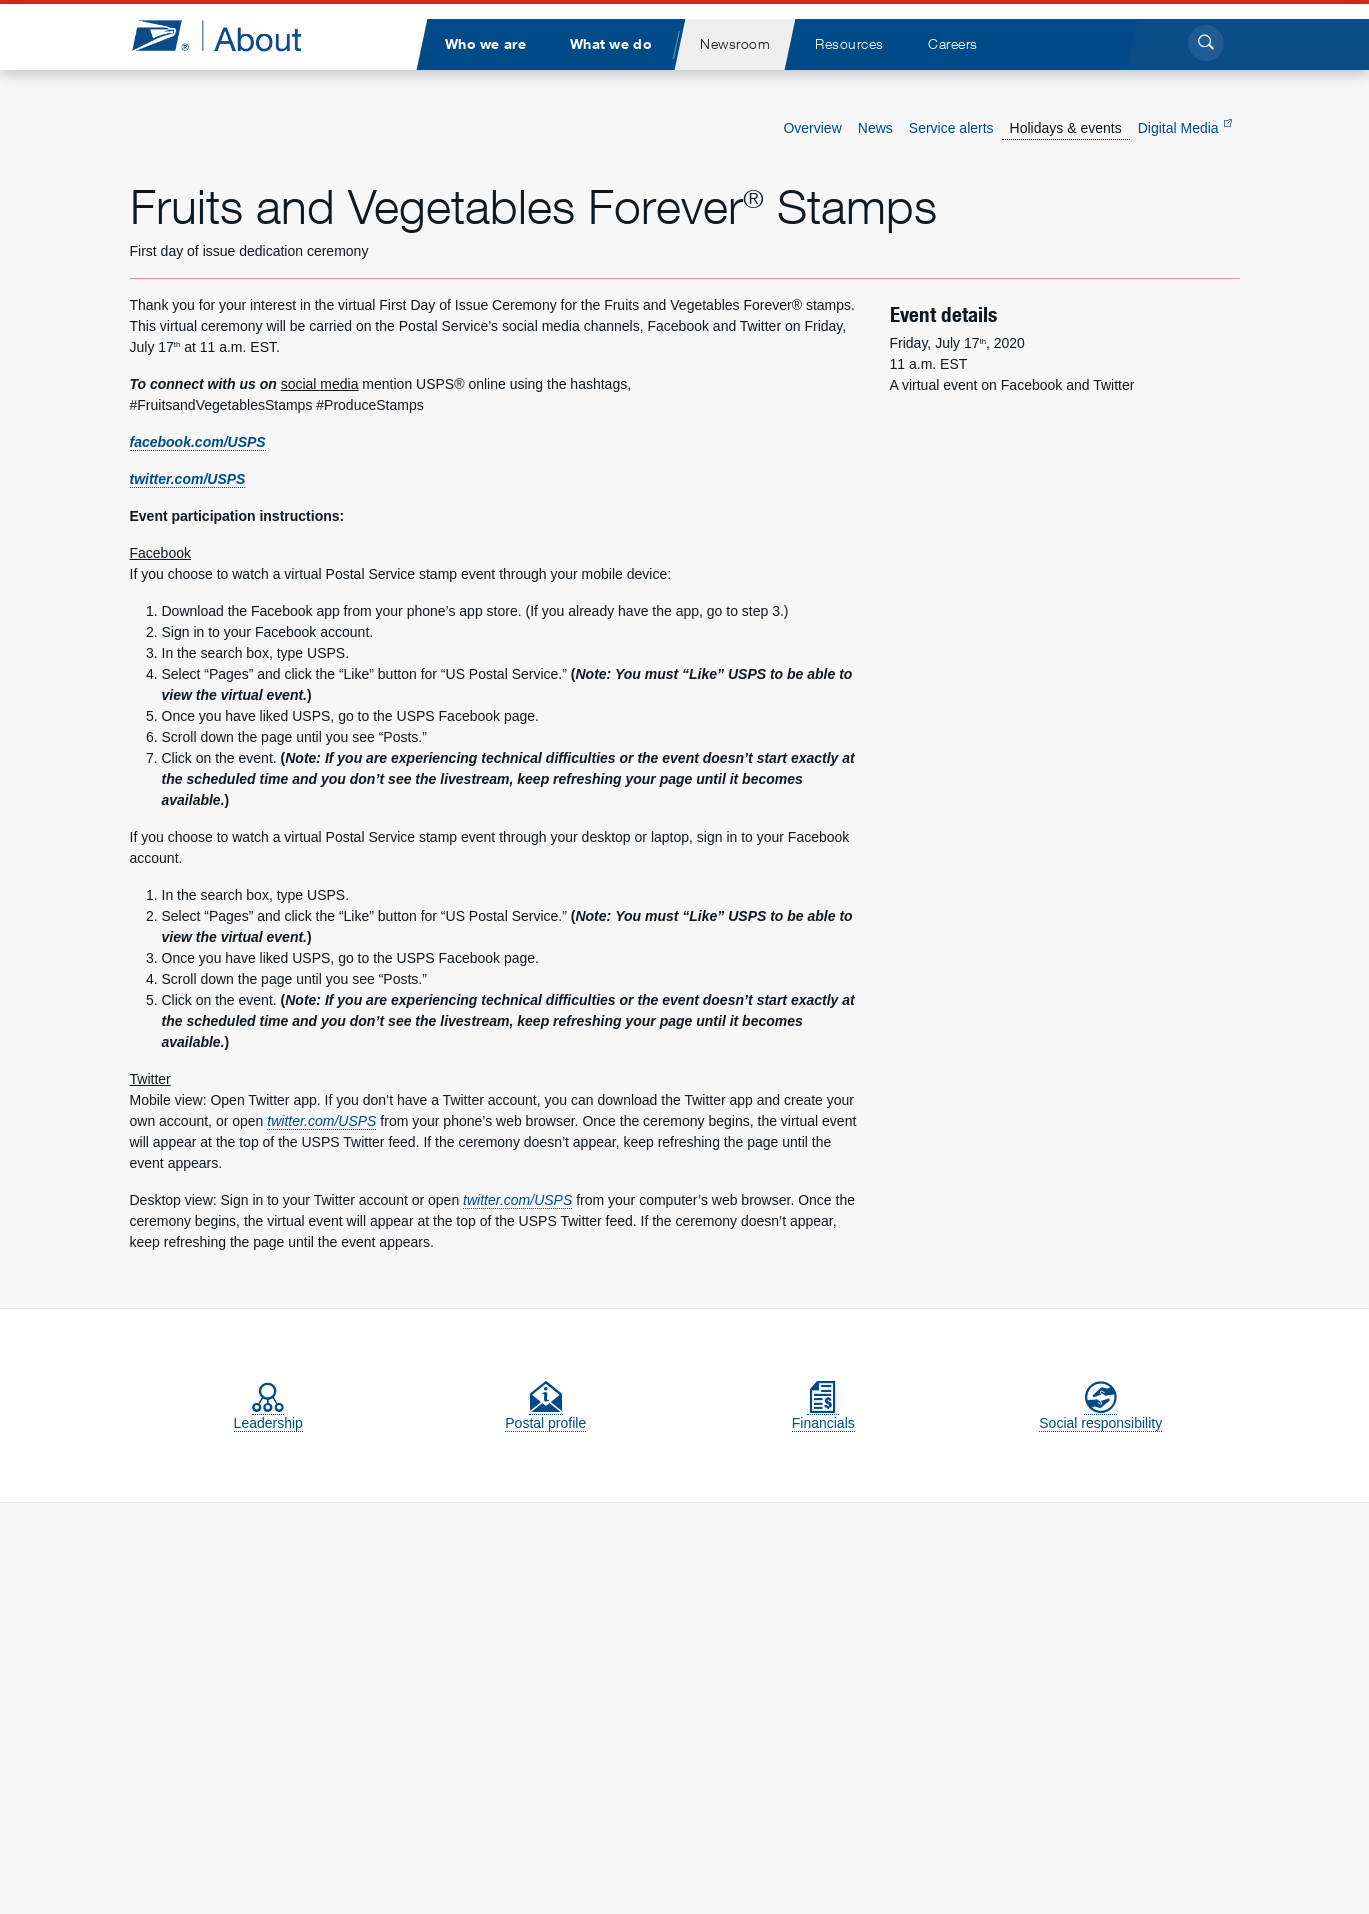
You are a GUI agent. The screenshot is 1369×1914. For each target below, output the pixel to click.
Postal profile (545, 1414)
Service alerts (951, 128)
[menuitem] (486, 44)
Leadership (268, 1414)
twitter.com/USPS (188, 479)
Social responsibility (1100, 1414)
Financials (823, 1414)
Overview (812, 128)
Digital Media (1185, 128)
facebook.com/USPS (198, 442)
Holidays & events (1066, 128)
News (875, 128)
